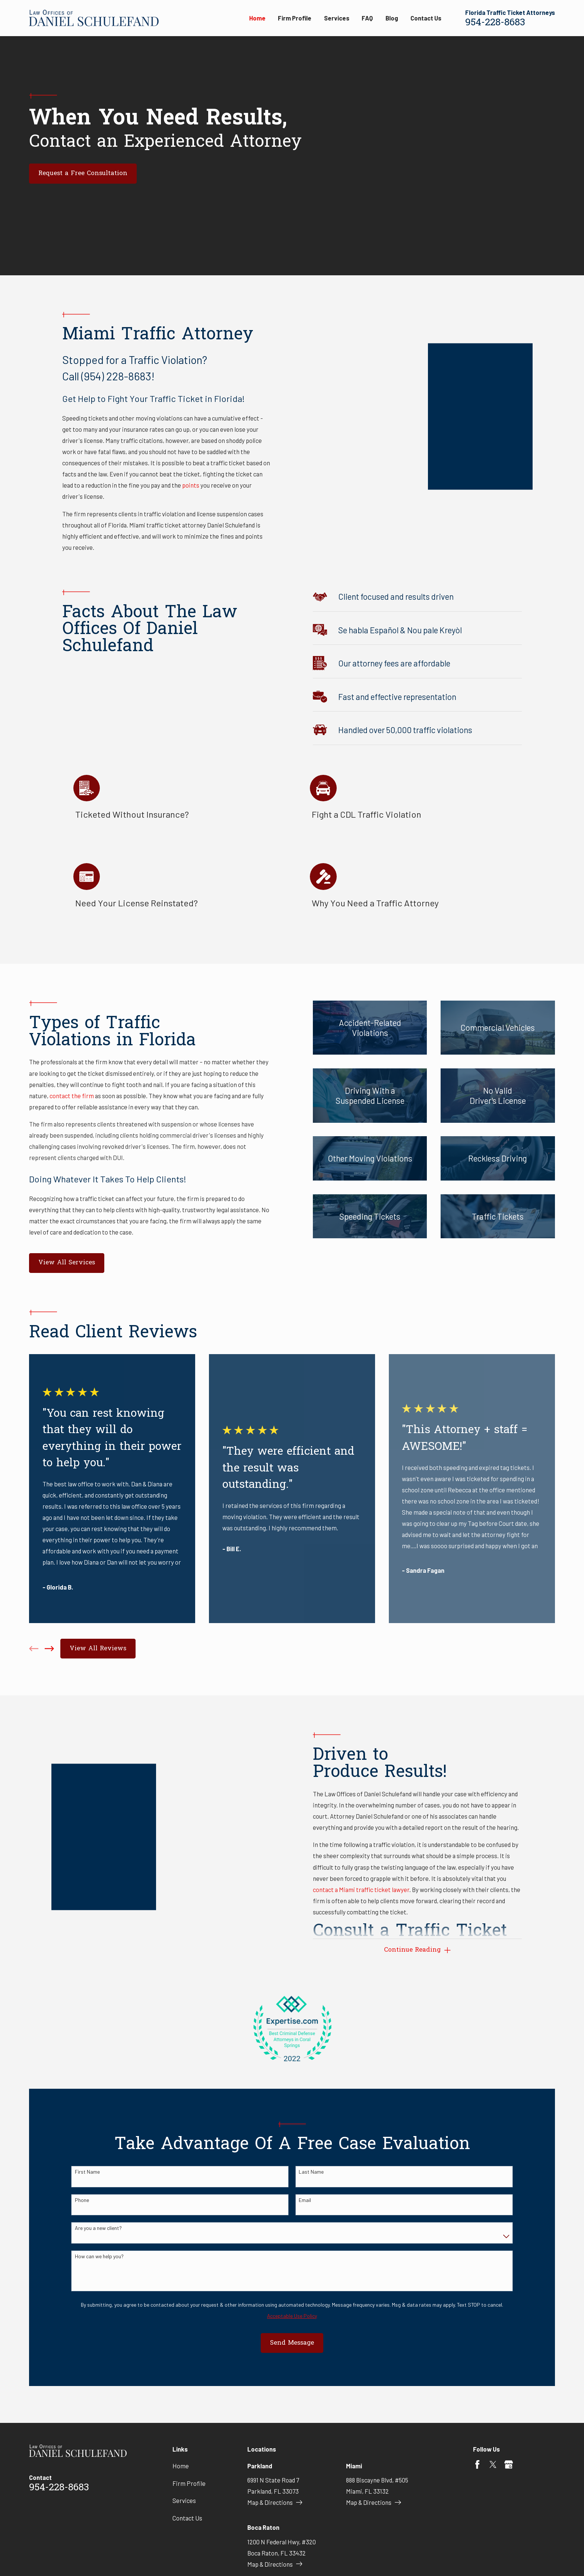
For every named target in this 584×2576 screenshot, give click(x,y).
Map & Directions (275, 2502)
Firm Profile (189, 2483)
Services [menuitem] (336, 18)
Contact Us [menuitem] (425, 18)
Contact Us (187, 2518)
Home (180, 2465)
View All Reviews (98, 1648)
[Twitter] (493, 2464)
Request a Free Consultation (82, 173)
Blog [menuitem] (391, 18)
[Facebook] (477, 2464)
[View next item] (49, 1648)
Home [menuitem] (257, 18)
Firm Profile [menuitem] (294, 18)
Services (184, 2500)
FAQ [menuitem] (367, 18)
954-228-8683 (495, 23)
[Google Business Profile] (508, 2464)
